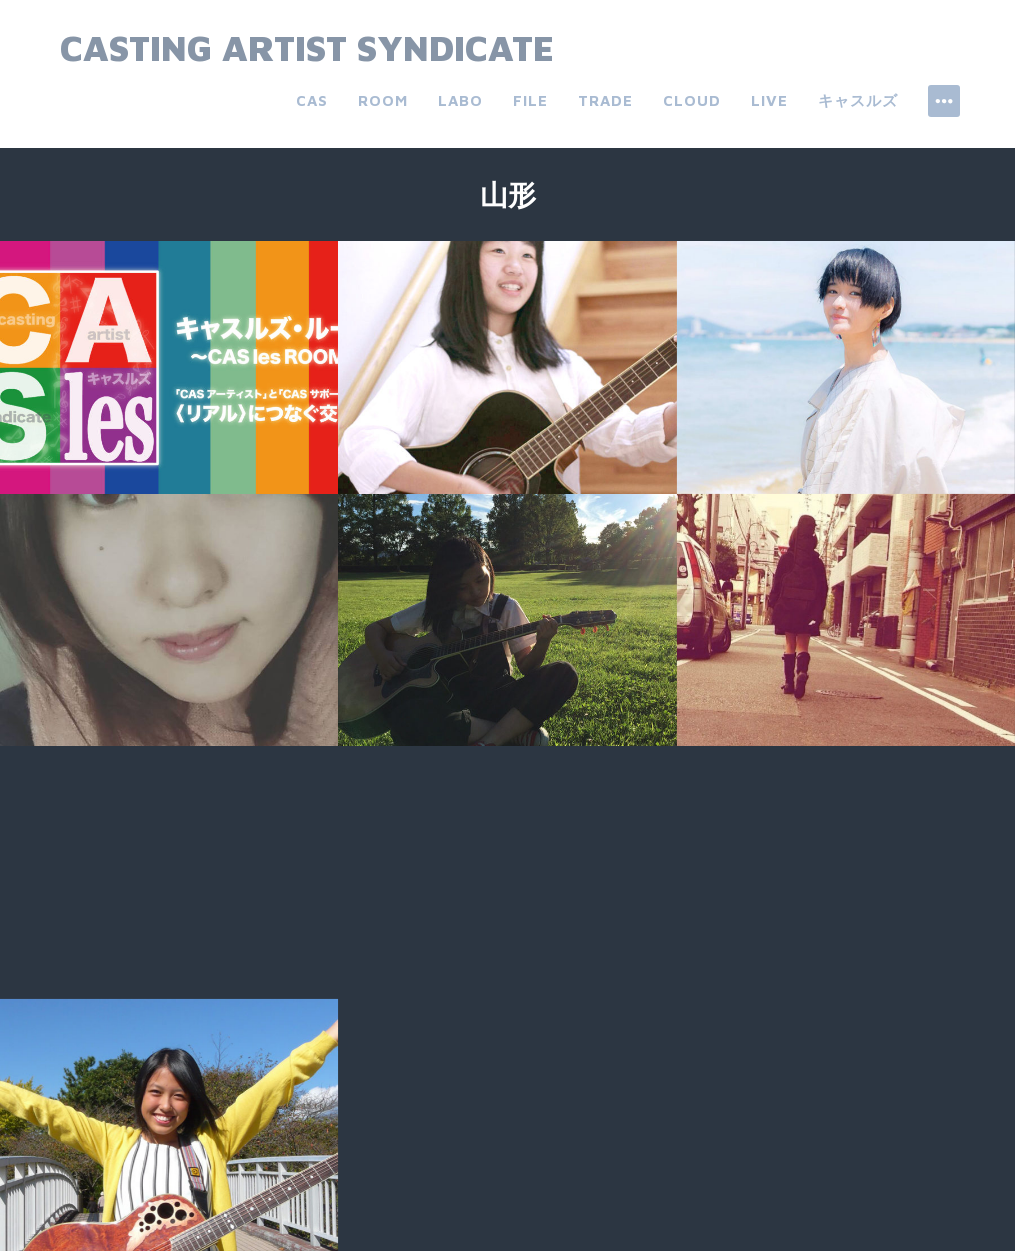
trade (605, 100)
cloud (692, 100)
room (383, 100)
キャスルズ (858, 100)
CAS (312, 100)
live (769, 100)
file (530, 100)
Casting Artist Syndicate (307, 47)
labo (460, 100)
